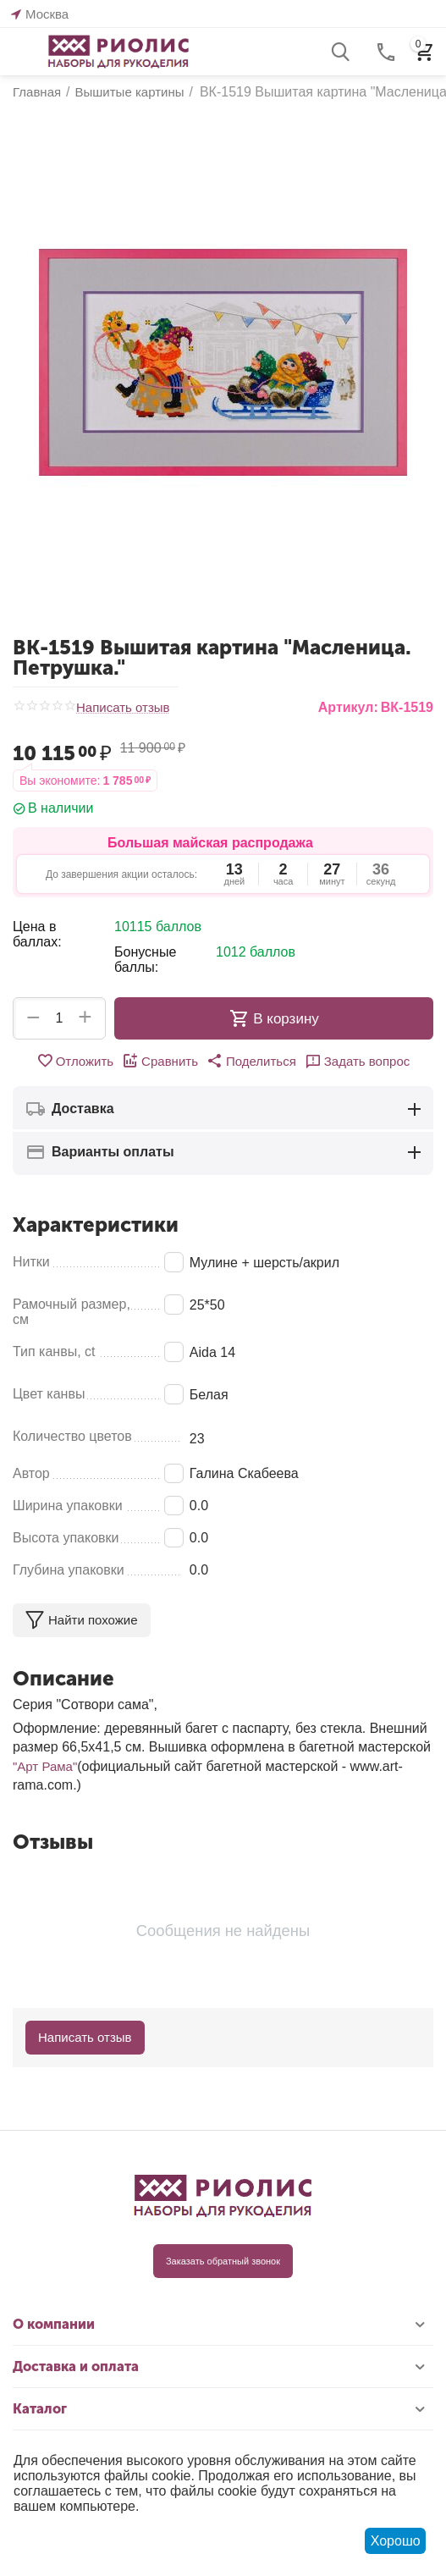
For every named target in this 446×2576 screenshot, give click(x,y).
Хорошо (396, 2541)
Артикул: (348, 707)
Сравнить (160, 1060)
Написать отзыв (123, 707)
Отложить (74, 1060)
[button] (251, 1060)
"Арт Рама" (45, 1766)
